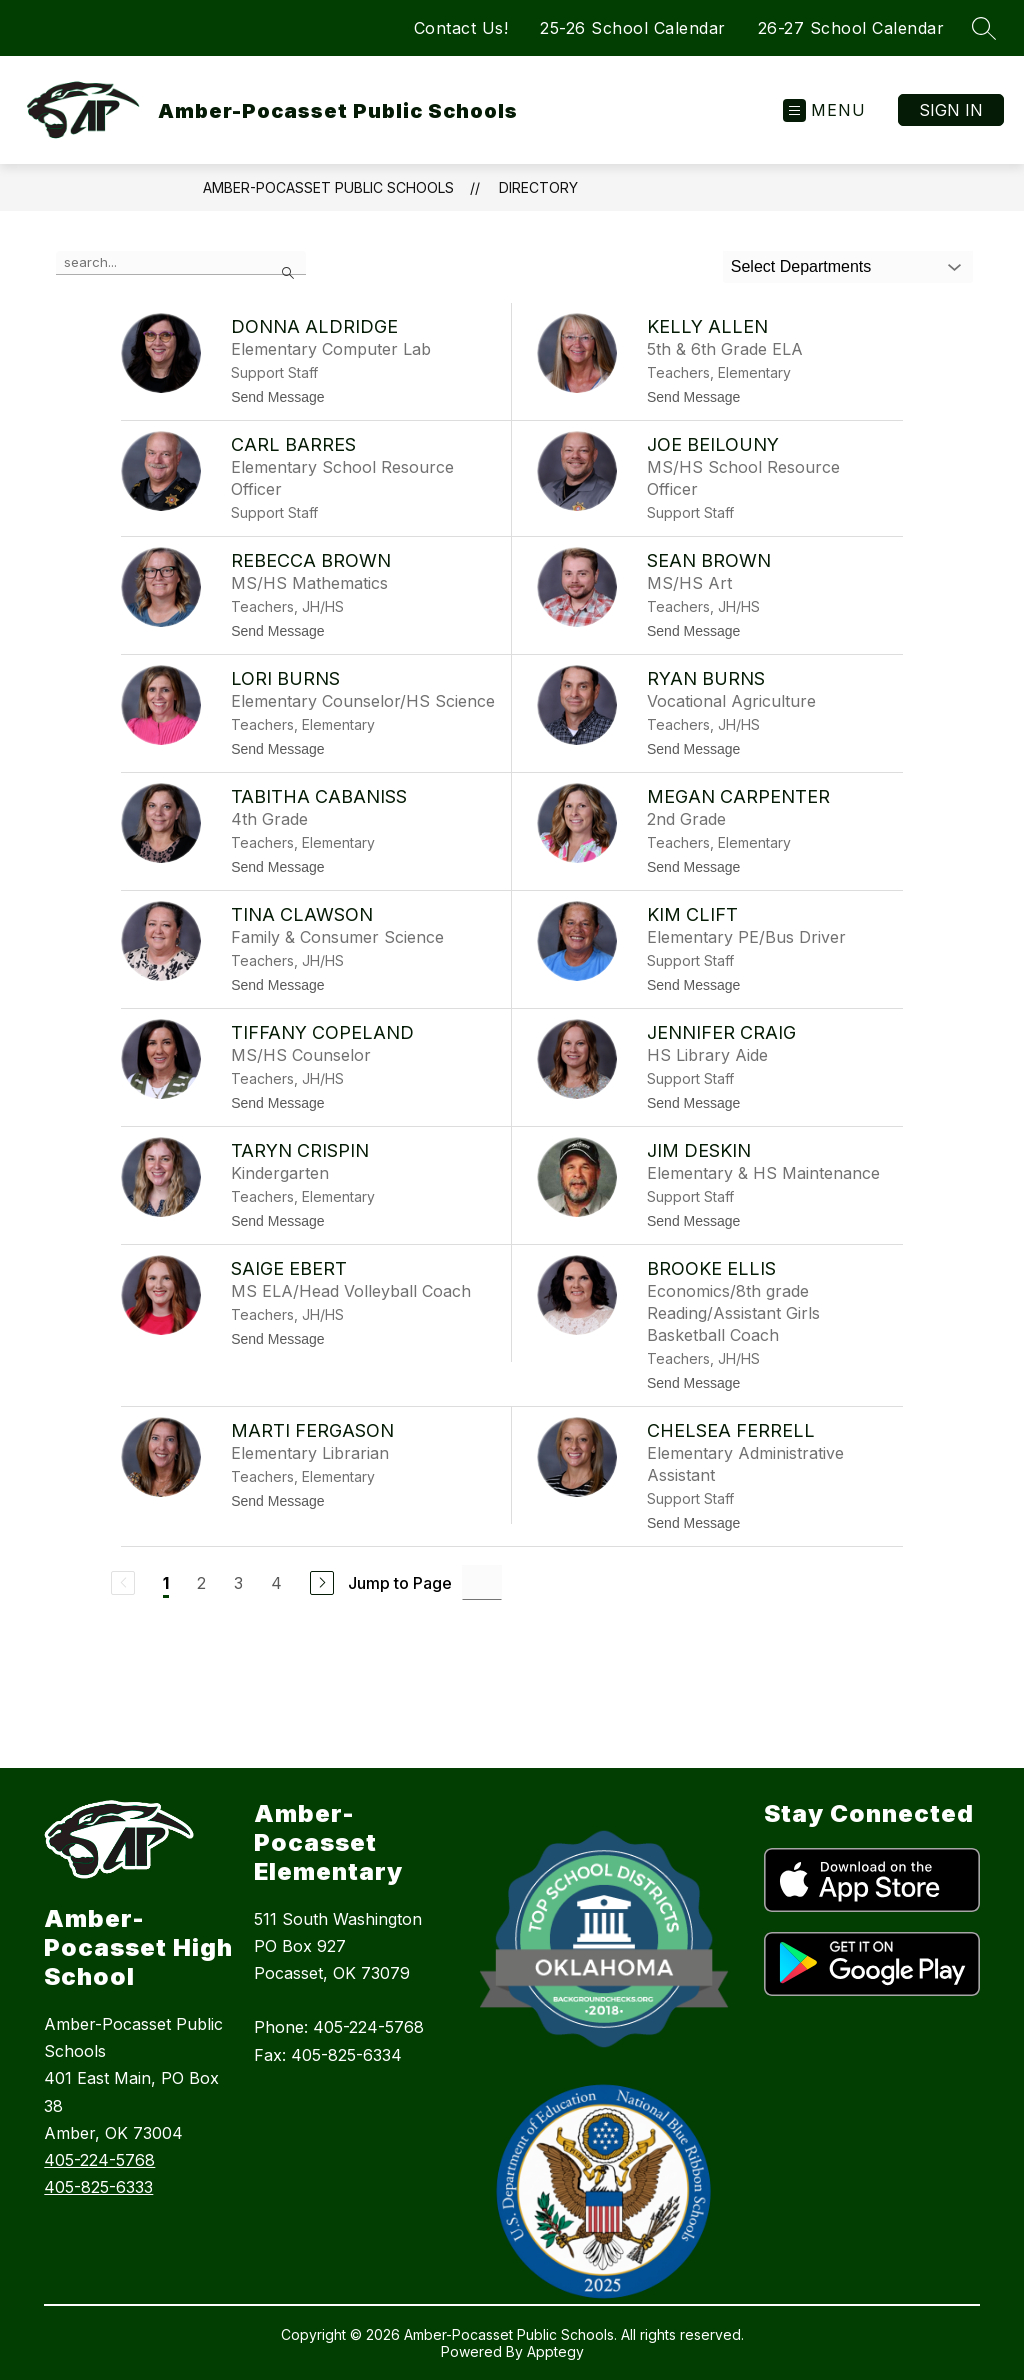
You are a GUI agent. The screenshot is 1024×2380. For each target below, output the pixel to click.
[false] (181, 263)
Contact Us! (461, 28)
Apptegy (555, 2351)
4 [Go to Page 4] (276, 1583)
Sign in (951, 110)
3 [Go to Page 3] (238, 1583)
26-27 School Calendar (851, 28)
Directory (538, 187)
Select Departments (801, 266)
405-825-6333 (98, 2187)
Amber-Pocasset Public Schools (328, 187)
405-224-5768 (99, 2160)
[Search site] (984, 28)
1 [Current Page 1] (166, 1583)
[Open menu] (824, 110)
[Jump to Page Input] (482, 1582)
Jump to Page (400, 1583)
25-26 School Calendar (633, 28)
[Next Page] (322, 1583)
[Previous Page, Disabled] (123, 1583)
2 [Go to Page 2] (201, 1583)
